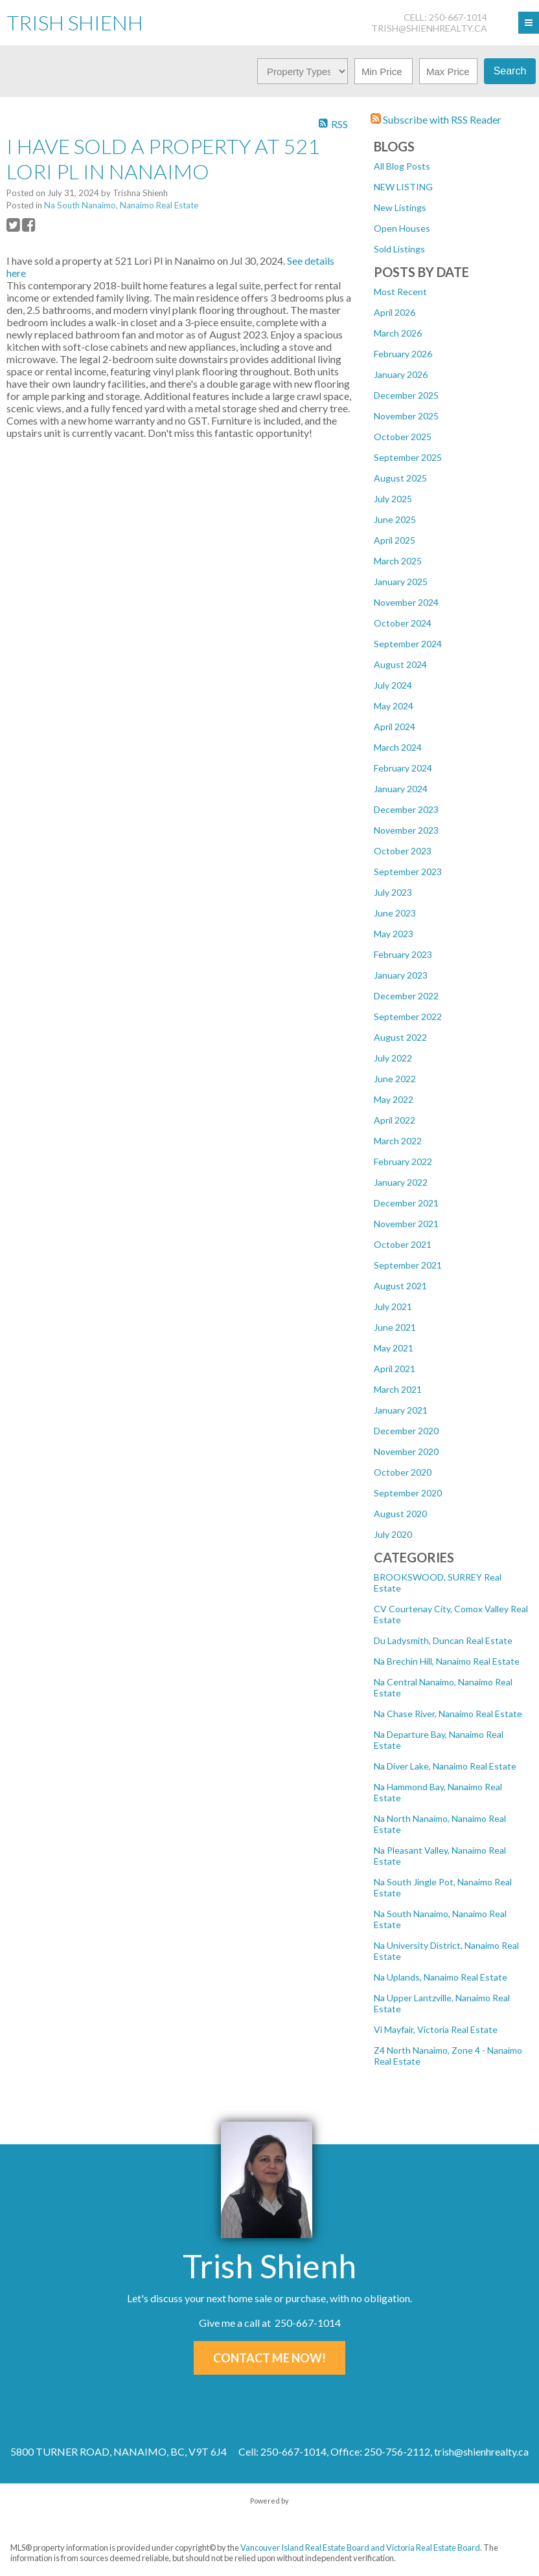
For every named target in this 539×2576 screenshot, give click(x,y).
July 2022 (393, 1057)
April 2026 (394, 312)
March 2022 (398, 1140)
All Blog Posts (402, 166)
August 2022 (400, 1037)
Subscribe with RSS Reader (436, 119)
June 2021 (395, 1327)
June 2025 (395, 519)
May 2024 (393, 705)
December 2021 (406, 1202)
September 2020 (408, 1492)
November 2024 (406, 602)
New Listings (400, 207)
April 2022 (394, 1120)
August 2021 (400, 1285)
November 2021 (406, 1223)
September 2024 (408, 643)
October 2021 (402, 1244)
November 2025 (406, 415)
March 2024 (398, 747)
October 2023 (402, 850)
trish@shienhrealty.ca (429, 28)
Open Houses (402, 228)
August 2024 (400, 664)
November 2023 (406, 830)
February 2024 (403, 767)
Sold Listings (399, 248)
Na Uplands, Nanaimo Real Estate (440, 1976)
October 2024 (402, 622)
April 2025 (394, 540)
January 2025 (401, 581)
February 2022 (403, 1161)
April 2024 (394, 726)
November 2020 (406, 1451)
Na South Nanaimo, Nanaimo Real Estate (121, 205)
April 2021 (394, 1368)
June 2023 (395, 912)
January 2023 (401, 975)
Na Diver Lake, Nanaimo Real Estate (445, 1765)
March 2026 (398, 333)
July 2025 (393, 498)
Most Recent (400, 291)
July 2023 (393, 892)
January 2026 (401, 374)
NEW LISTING (403, 186)
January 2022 (401, 1182)
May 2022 (393, 1099)
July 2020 (393, 1534)
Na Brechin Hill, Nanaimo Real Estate (447, 1661)
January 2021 (401, 1410)
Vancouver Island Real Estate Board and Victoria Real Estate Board (360, 2547)
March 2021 (398, 1389)
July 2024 (393, 685)
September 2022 (408, 1016)
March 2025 (398, 560)
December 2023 (406, 809)
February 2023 (403, 954)
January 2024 (401, 788)
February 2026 (403, 353)
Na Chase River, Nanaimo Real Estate (448, 1713)
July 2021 (393, 1306)
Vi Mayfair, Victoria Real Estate (436, 2029)
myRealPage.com (270, 2514)
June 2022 (395, 1078)
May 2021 (393, 1347)
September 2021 (408, 1265)
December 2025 (406, 395)
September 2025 (408, 457)
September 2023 (408, 871)
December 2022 (406, 995)
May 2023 (393, 933)
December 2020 (406, 1430)
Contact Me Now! (269, 2358)
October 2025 (402, 436)
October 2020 (402, 1472)
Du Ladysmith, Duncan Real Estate (443, 1640)
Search (510, 70)
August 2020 (400, 1513)
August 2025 (400, 477)
